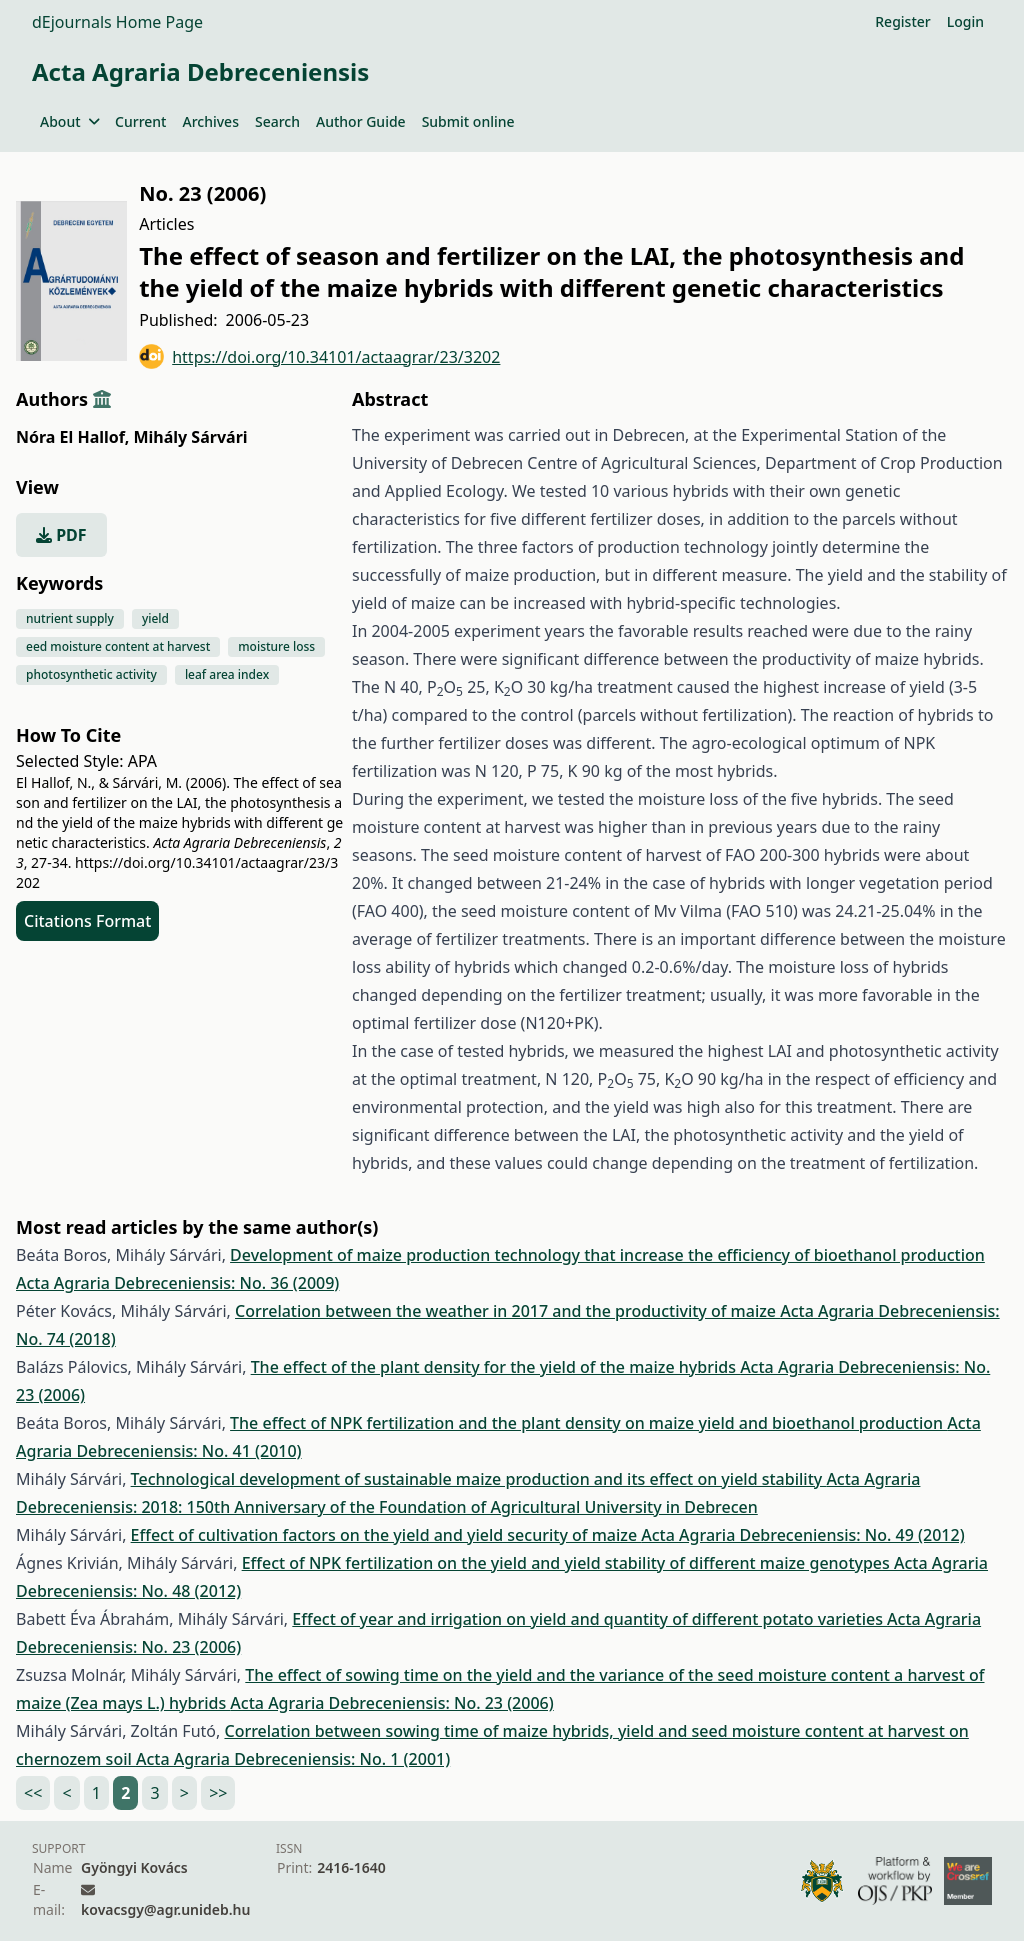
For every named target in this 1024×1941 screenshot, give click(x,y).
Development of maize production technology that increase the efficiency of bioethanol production (607, 1255)
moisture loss (276, 646)
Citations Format (87, 921)
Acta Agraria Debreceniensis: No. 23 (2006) (391, 1703)
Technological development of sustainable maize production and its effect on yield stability (479, 1479)
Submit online (468, 121)
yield (155, 618)
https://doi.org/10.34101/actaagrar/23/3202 (319, 356)
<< (33, 1793)
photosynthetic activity (91, 674)
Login (965, 21)
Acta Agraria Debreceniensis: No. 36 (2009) (177, 1283)
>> (218, 1793)
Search (277, 121)
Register (902, 21)
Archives (210, 121)
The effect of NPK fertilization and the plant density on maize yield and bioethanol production (588, 1423)
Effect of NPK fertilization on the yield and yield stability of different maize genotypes (568, 1563)
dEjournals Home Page (117, 22)
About (69, 121)
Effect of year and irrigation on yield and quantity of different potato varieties (589, 1619)
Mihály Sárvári (190, 437)
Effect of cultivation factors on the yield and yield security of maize (386, 1535)
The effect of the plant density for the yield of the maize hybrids (496, 1367)
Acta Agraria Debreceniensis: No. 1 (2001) (293, 1759)
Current (140, 121)
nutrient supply (70, 618)
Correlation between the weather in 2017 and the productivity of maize (507, 1311)
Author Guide (361, 121)
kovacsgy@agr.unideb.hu (165, 1909)
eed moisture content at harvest (118, 646)
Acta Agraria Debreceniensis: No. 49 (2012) (802, 1535)
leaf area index (227, 674)
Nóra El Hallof (72, 437)
